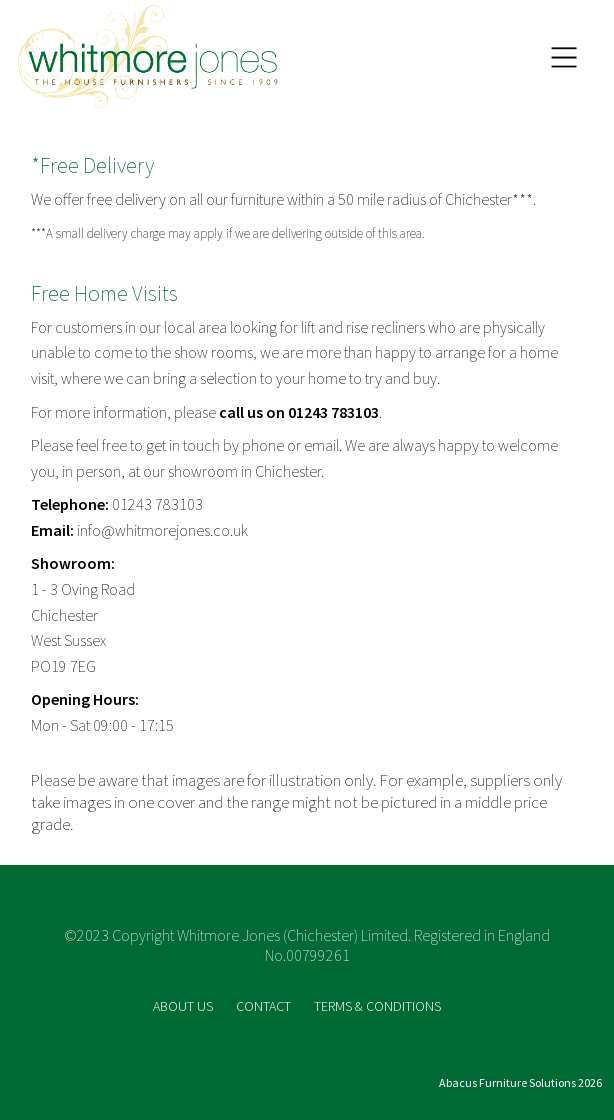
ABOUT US (184, 1006)
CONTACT (265, 1006)
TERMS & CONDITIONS (377, 1006)
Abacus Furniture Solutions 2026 (520, 1082)
